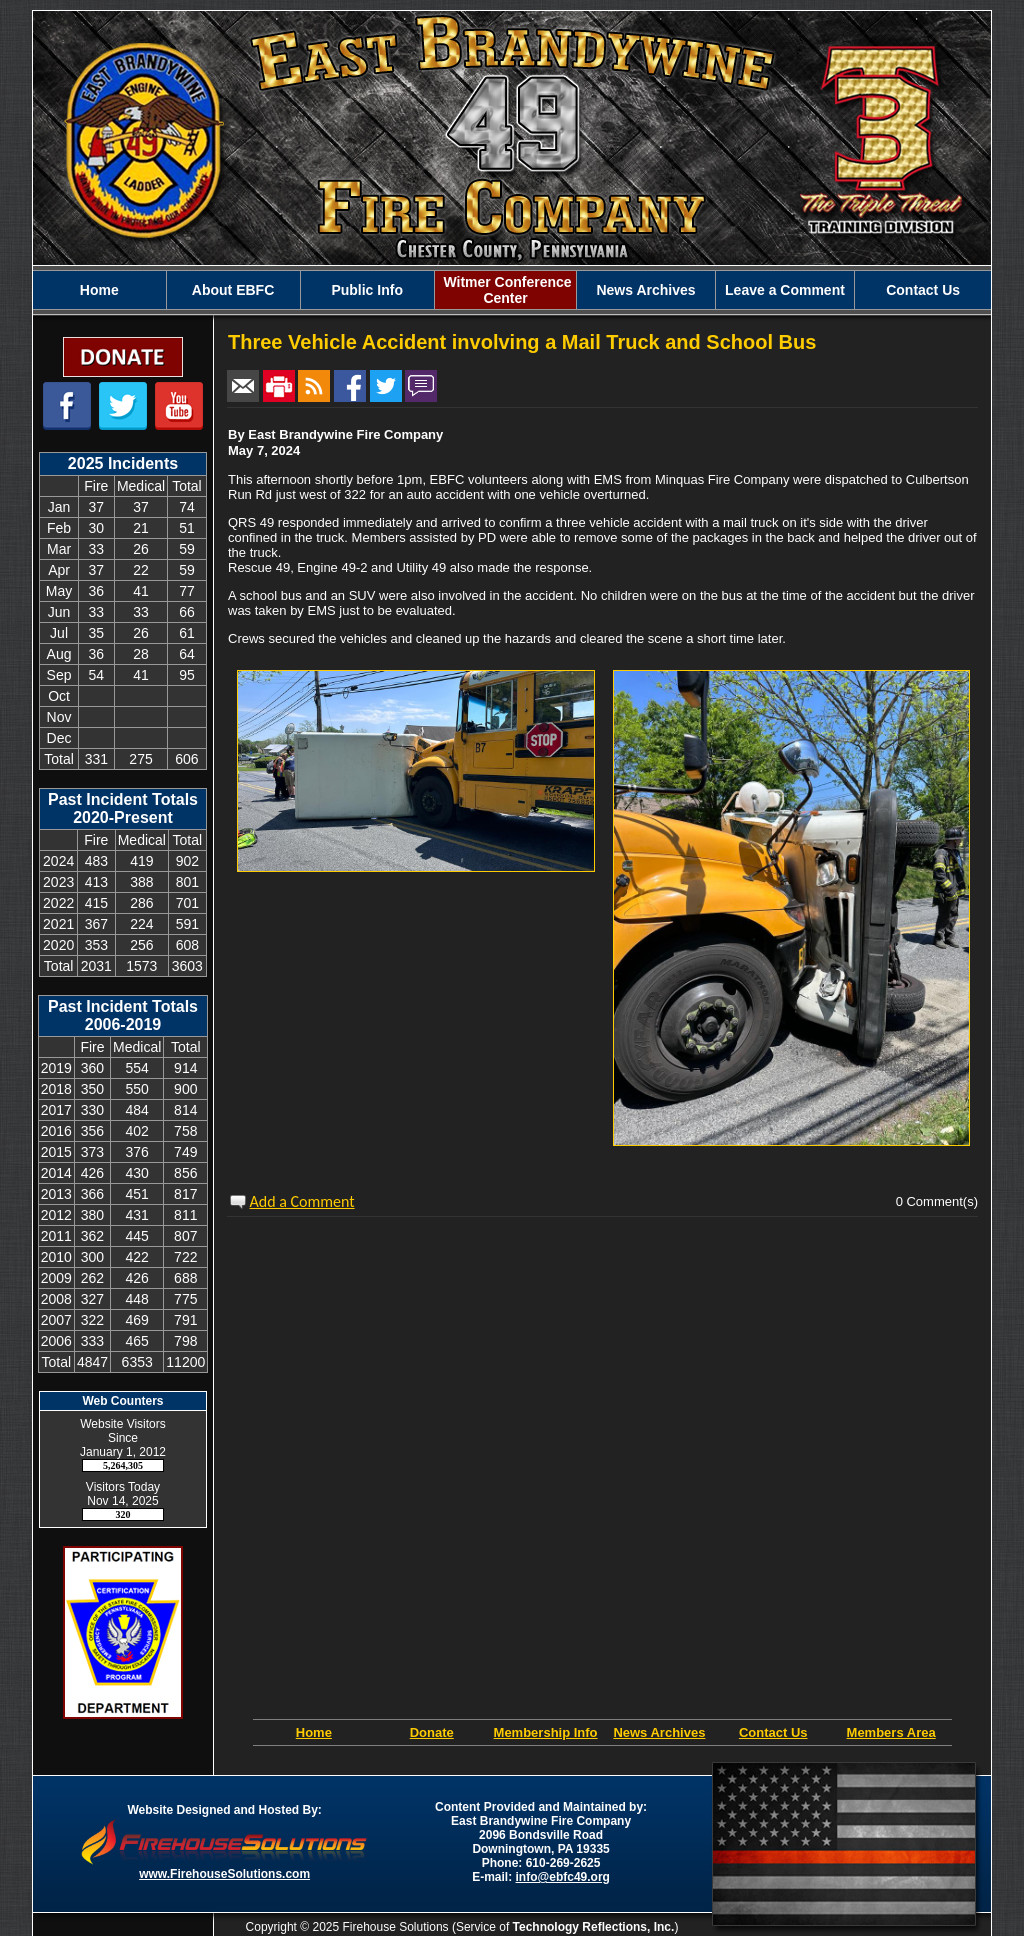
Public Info (367, 290)
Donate (432, 1732)
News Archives (645, 290)
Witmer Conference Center (506, 290)
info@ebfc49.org (563, 1877)
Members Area (891, 1732)
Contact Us (923, 290)
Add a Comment (302, 1201)
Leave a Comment (785, 290)
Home (99, 290)
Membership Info (546, 1732)
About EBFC (233, 290)
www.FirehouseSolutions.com (224, 1874)
